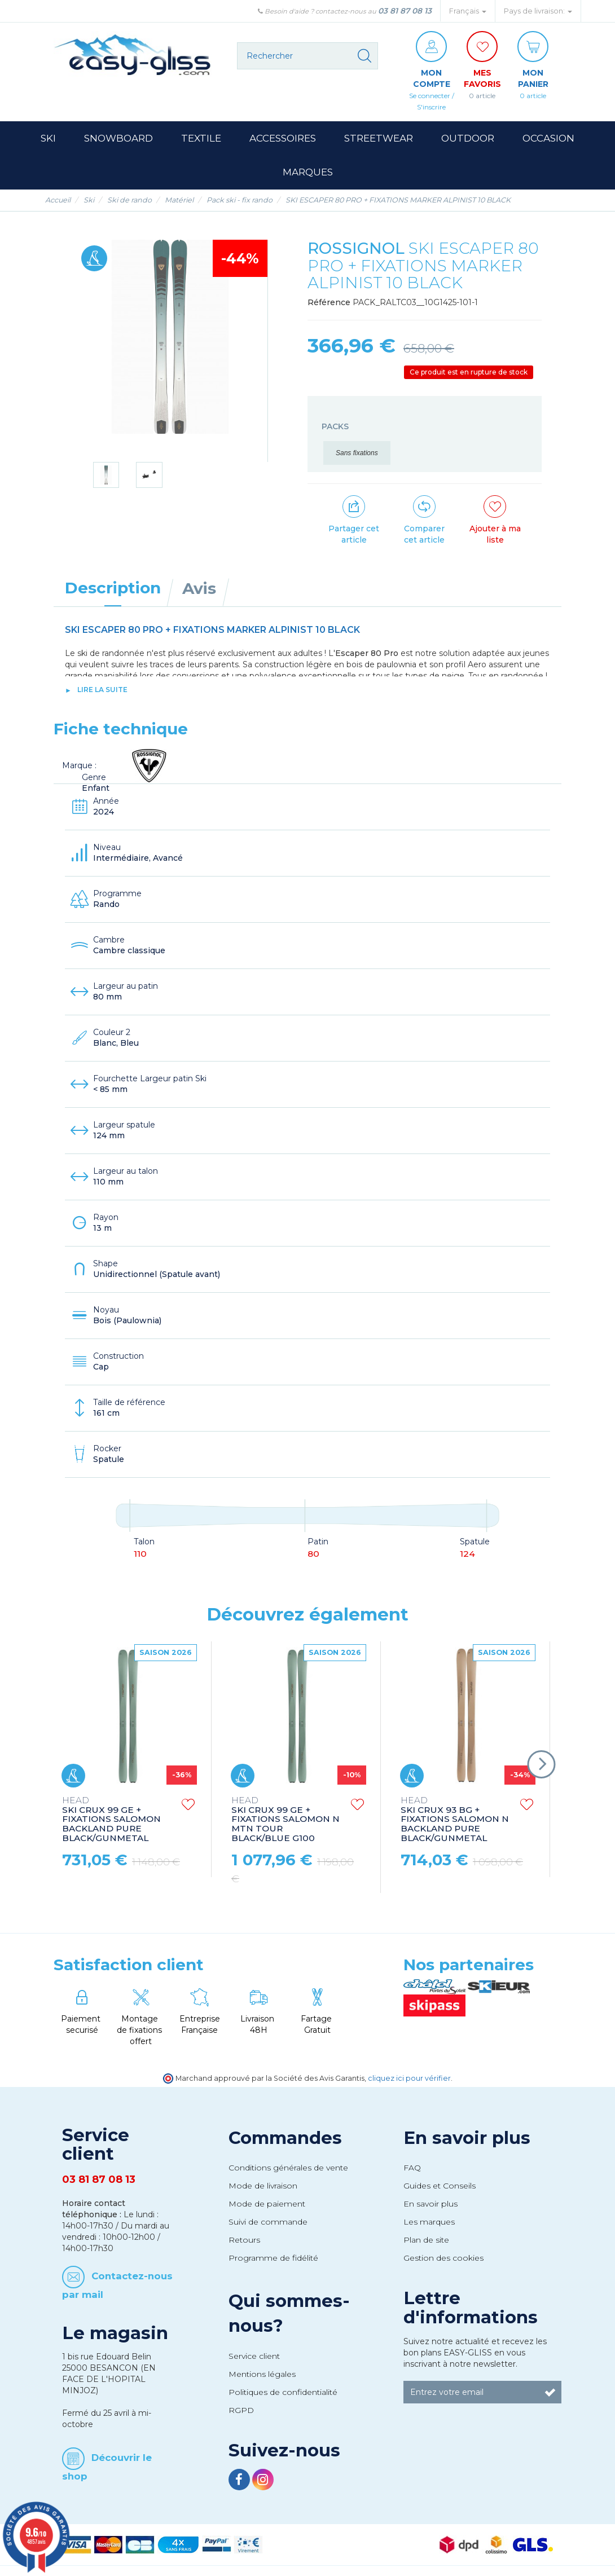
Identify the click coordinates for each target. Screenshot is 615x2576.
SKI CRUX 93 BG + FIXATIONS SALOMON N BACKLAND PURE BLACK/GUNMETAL (455, 1820)
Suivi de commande (268, 2222)
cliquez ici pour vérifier (409, 2078)
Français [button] (467, 11)
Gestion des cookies (443, 2258)
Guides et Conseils (439, 2186)
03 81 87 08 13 (405, 10)
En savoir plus (466, 2137)
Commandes (285, 2137)
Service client (254, 2356)
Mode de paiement (267, 2204)
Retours (244, 2240)
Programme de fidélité (273, 2258)
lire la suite (102, 689)
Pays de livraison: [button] (538, 11)
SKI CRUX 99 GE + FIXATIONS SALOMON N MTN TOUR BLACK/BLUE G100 (285, 1820)
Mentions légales (262, 2374)
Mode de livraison (263, 2186)
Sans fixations (357, 453)
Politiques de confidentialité (283, 2392)
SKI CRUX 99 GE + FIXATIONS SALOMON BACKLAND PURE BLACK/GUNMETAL (111, 1820)
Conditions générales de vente (288, 2168)
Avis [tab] (199, 588)
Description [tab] (113, 587)
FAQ (412, 2168)
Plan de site (426, 2240)
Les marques (429, 2222)
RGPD (241, 2410)
